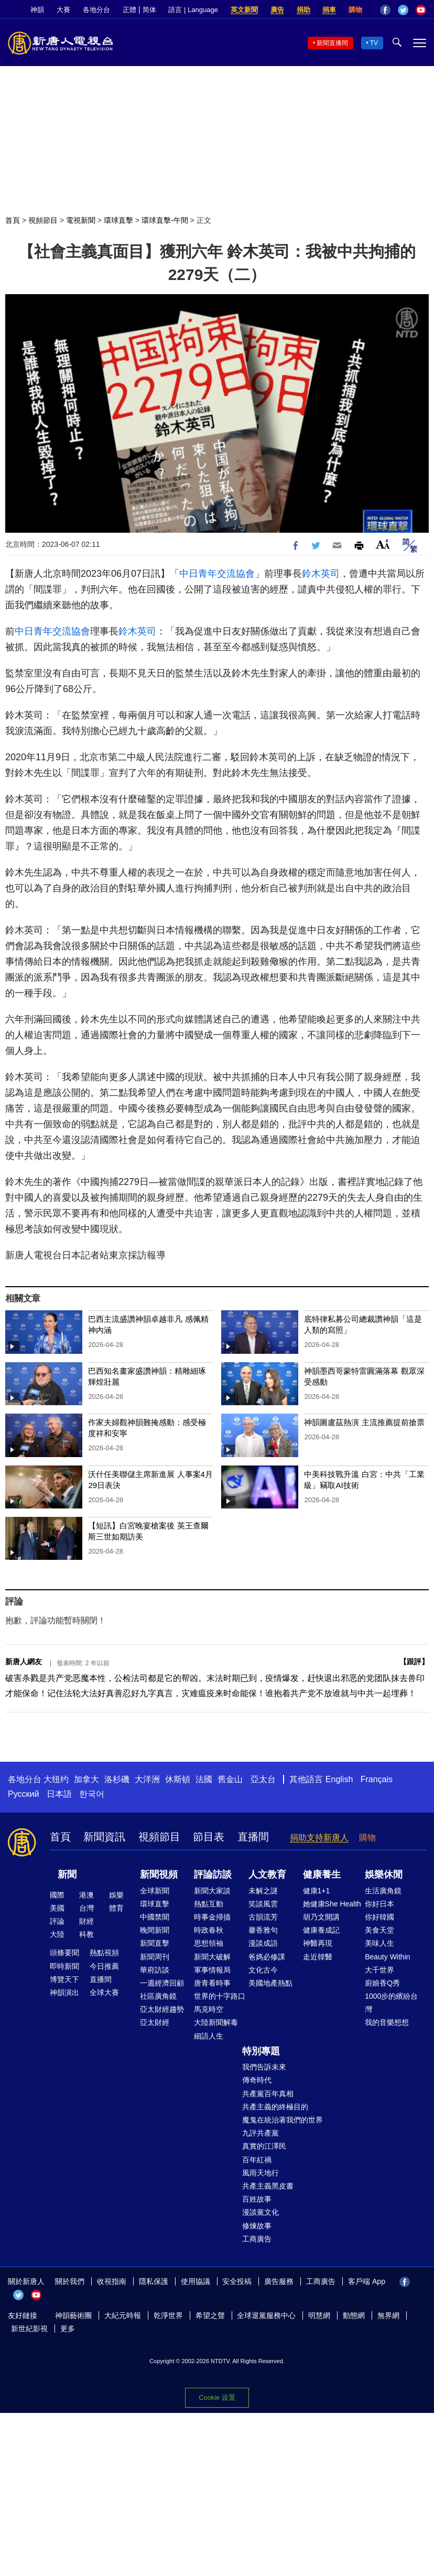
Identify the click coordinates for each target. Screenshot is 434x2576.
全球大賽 (104, 1992)
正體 (129, 10)
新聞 (67, 1874)
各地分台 (96, 10)
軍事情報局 (212, 1970)
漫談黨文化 (260, 2212)
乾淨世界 (168, 2315)
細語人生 (208, 2036)
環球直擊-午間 (165, 220)
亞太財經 (154, 2022)
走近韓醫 (317, 1957)
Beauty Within (387, 1957)
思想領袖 (208, 1943)
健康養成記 (321, 1930)
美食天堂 (379, 1930)
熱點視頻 (104, 1952)
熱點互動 (208, 1904)
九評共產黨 (260, 2133)
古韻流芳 (263, 1917)
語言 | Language (193, 10)
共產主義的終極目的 (275, 2107)
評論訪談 (213, 1874)
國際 (57, 1895)
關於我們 (69, 2281)
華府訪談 (154, 1970)
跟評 (414, 1661)
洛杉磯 (116, 1779)
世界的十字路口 (219, 1996)
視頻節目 (43, 220)
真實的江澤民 (264, 2146)
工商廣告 (257, 2239)
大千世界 (379, 1970)
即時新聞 (64, 1966)
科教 (86, 1934)
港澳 (86, 1895)
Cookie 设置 (217, 2397)
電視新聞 (80, 220)
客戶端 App (366, 2281)
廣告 (277, 10)
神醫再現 (317, 1943)
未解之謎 (263, 1891)
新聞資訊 (104, 1836)
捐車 (329, 10)
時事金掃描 (212, 1917)
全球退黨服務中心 (266, 2315)
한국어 (91, 1794)
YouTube (421, 10)
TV (374, 43)
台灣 (86, 1908)
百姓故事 (257, 2199)
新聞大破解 (212, 1957)
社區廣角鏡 (158, 1996)
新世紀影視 (29, 2328)
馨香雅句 (263, 1930)
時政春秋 (208, 1930)
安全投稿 (237, 2281)
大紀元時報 (122, 2315)
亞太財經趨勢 (162, 2009)
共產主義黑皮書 (268, 2186)
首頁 (12, 220)
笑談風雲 (263, 1904)
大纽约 (56, 1779)
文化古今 (263, 1970)
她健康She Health (332, 1904)
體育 (116, 1908)
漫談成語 (263, 1943)
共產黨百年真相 (268, 2093)
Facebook (385, 10)
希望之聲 (210, 2315)
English (339, 1779)
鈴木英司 (321, 573)
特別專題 (261, 2051)
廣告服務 (279, 2281)
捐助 (303, 10)
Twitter (403, 10)
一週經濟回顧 (162, 1983)
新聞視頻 (159, 1874)
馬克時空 (208, 2009)
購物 (355, 10)
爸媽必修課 (266, 1957)
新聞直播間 (332, 43)
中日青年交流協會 (217, 573)
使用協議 (195, 2281)
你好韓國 (379, 1917)
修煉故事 (257, 2226)
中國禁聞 (154, 1917)
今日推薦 (104, 1966)
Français (377, 1779)
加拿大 (86, 1779)
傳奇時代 (257, 2080)
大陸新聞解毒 (216, 2022)
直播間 (253, 1836)
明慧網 (319, 2315)
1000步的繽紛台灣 (391, 2002)
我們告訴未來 (264, 2067)
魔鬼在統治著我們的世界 (282, 2120)
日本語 (59, 1794)
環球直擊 (118, 220)
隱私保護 (153, 2281)
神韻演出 (64, 1992)
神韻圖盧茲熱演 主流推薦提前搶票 (364, 1422)
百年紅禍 (257, 2159)
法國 (204, 1779)
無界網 (388, 2315)
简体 (149, 10)
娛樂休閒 (384, 1874)
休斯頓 (177, 1779)
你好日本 (379, 1904)
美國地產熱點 (270, 1983)
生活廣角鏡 (383, 1891)
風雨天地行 (260, 2173)
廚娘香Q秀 (382, 1983)
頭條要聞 (64, 1952)
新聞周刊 (154, 1957)
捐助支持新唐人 (319, 1837)
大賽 (63, 10)
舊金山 (230, 1779)
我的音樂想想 (387, 2022)
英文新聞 (244, 10)
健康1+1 (316, 1891)
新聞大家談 (212, 1891)
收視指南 (111, 2281)
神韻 (37, 10)
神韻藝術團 (73, 2315)
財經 (86, 1921)
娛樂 (116, 1895)
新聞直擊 (154, 1943)
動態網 (354, 2315)
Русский (23, 1794)
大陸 (57, 1934)
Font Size (382, 544)
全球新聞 (154, 1891)
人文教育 (267, 1874)
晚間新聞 (154, 1930)
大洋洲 (147, 1779)
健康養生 (322, 1874)
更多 (67, 2328)
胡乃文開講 (321, 1917)
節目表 (208, 1836)
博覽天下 (64, 1979)
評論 (57, 1921)
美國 (57, 1908)
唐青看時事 (212, 1983)
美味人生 (379, 1943)
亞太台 (263, 1779)
